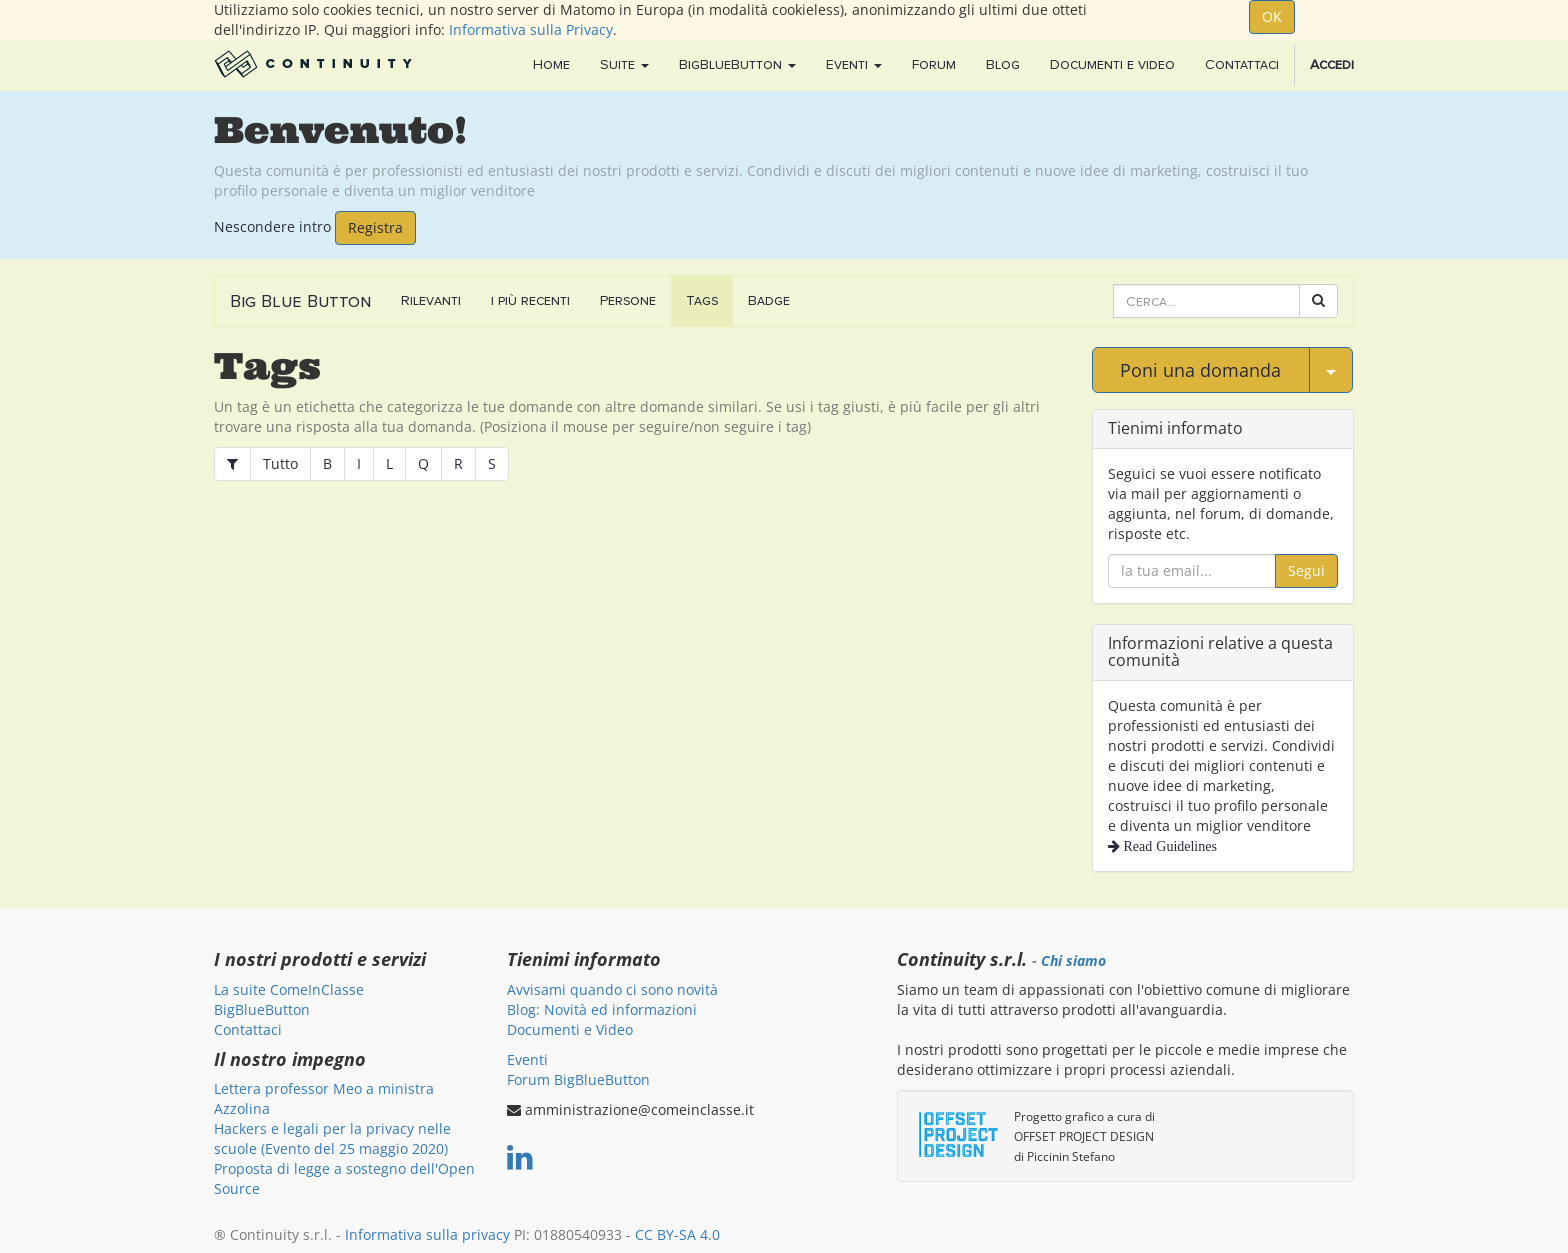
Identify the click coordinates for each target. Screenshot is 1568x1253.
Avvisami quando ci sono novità (612, 989)
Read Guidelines (1168, 846)
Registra (375, 227)
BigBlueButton (262, 1009)
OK (1272, 16)
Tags (702, 300)
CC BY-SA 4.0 (677, 1234)
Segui (1306, 570)
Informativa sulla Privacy (531, 29)
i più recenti (530, 300)
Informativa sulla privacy (427, 1234)
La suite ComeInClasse (289, 989)
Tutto (280, 463)
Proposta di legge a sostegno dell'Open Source (344, 1178)
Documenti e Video (570, 1029)
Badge (769, 300)
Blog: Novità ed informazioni (602, 1009)
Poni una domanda (1200, 370)
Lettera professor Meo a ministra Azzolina (324, 1098)
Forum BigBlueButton (578, 1079)
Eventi (527, 1059)
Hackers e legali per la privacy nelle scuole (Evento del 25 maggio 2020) (332, 1138)
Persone (628, 300)
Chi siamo (1073, 961)
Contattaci (248, 1029)
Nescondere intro (272, 225)
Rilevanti (431, 300)
